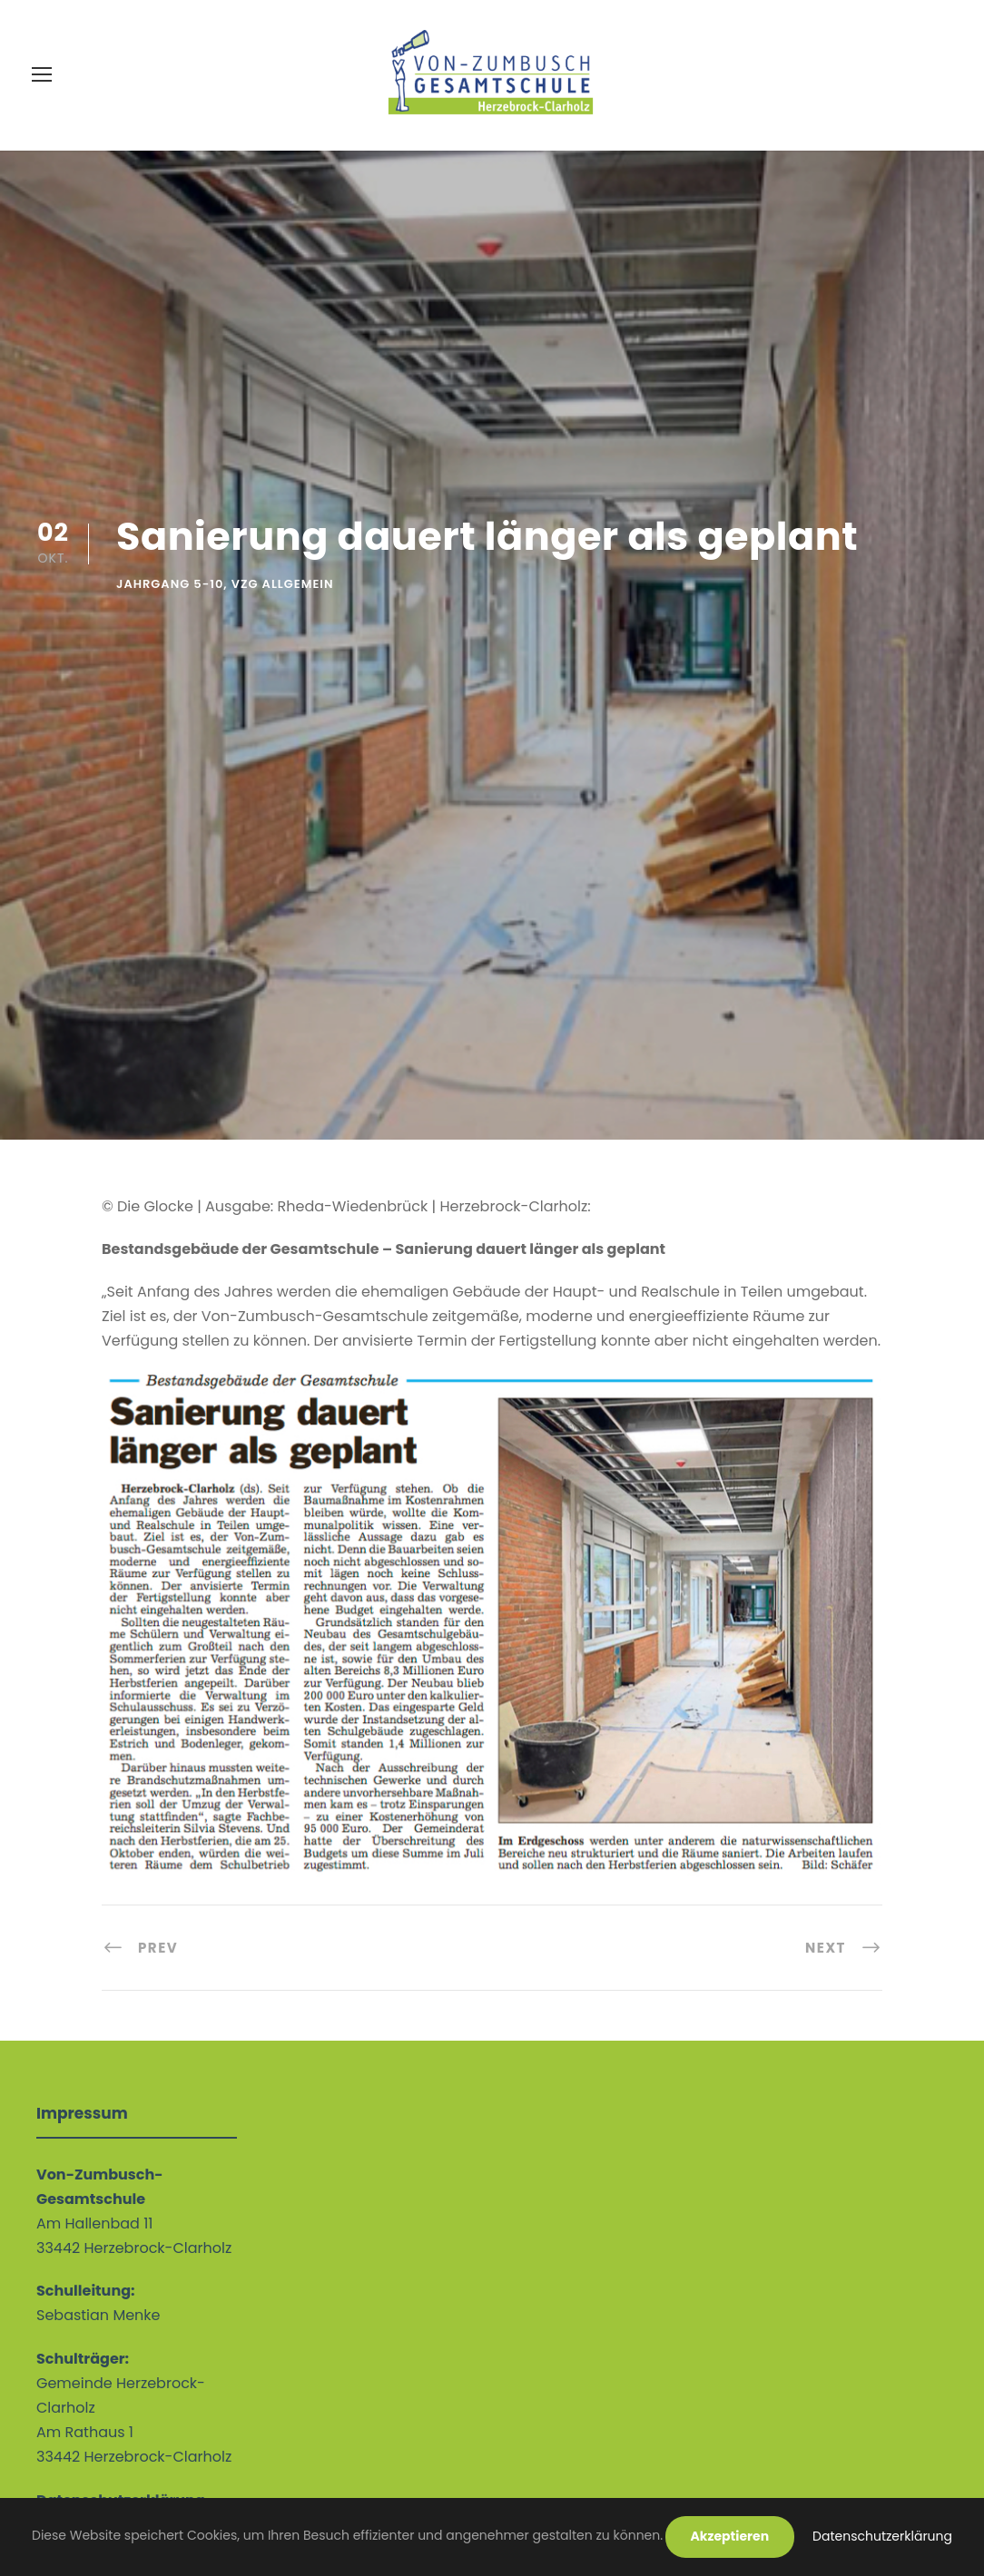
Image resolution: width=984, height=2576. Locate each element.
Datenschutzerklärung (882, 2536)
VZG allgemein (282, 584)
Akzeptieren (730, 2536)
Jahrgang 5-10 (169, 584)
